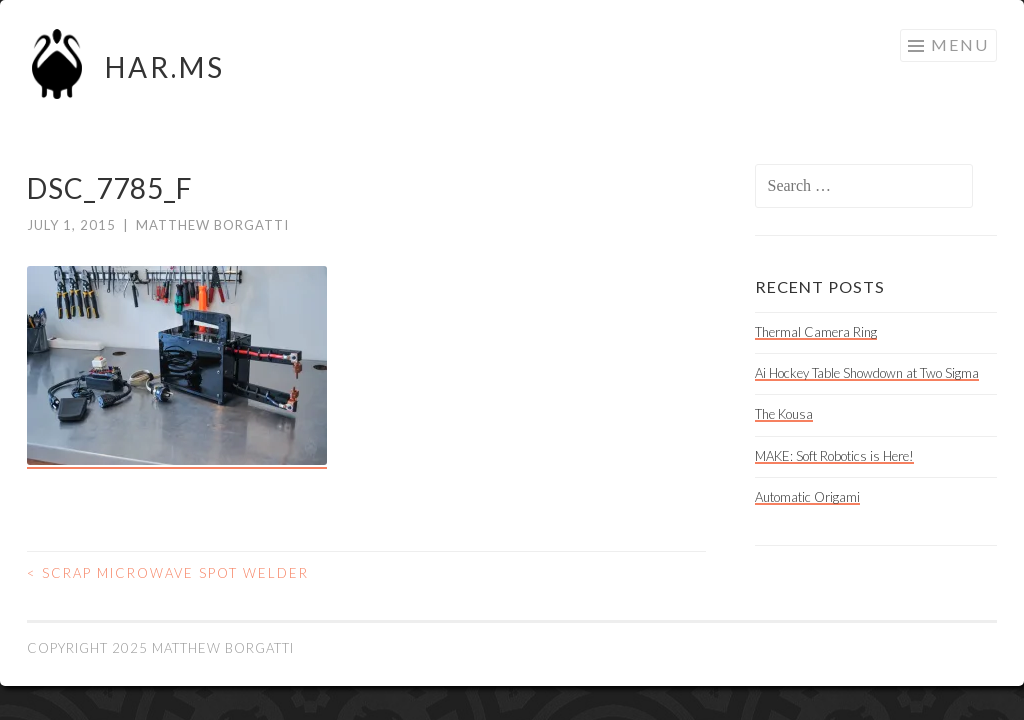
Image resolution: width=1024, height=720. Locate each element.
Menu (960, 44)
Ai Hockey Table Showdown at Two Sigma (867, 373)
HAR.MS (165, 67)
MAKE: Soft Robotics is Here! (834, 456)
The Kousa (784, 414)
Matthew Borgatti (212, 225)
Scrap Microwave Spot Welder (168, 573)
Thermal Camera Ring (816, 332)
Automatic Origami (807, 497)
